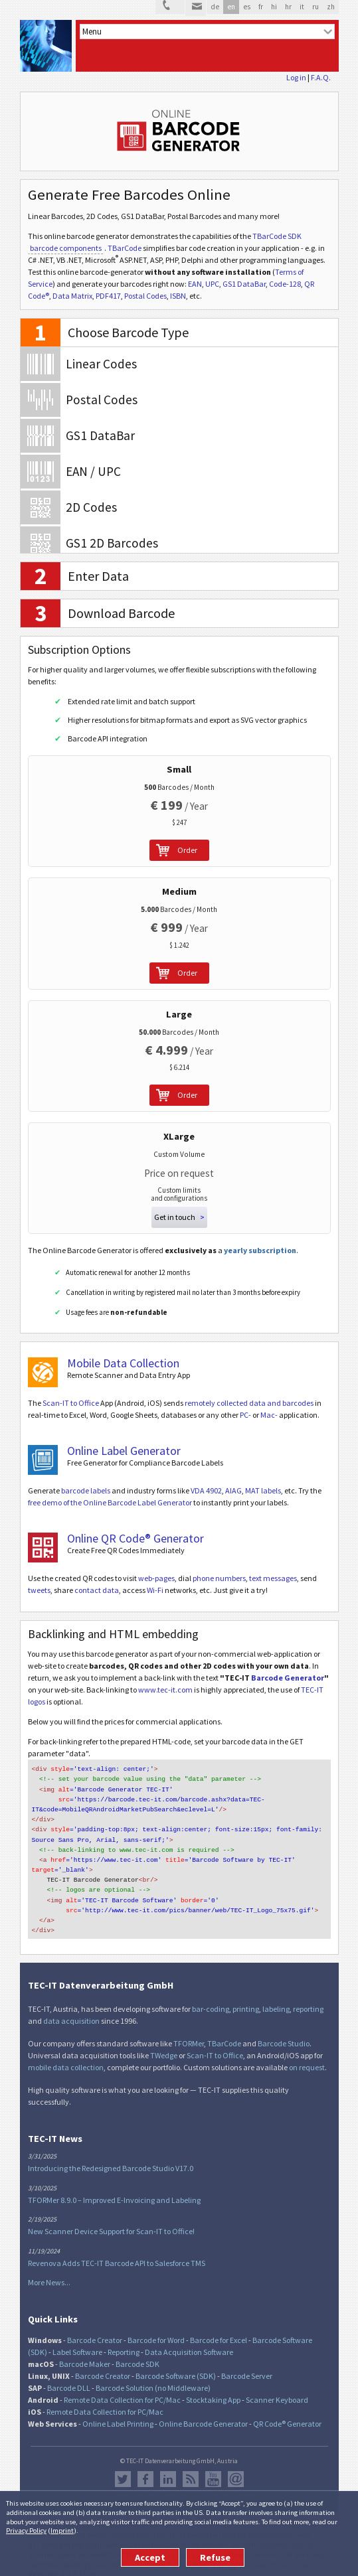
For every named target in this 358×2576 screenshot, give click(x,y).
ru (315, 6)
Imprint (62, 2530)
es (246, 6)
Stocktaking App (213, 2388)
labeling (276, 1998)
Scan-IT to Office (71, 1403)
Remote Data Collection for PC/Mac (122, 2388)
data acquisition (71, 2009)
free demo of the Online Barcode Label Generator (110, 1502)
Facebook (145, 2468)
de (215, 6)
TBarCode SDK (277, 236)
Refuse (215, 2557)
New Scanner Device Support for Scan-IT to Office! (111, 2220)
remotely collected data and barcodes (249, 1403)
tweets (39, 1590)
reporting (308, 1998)
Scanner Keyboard (277, 2388)
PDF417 (108, 296)
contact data (96, 1590)
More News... (49, 2271)
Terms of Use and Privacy (193, 2485)
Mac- (269, 1415)
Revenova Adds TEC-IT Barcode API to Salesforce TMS (116, 2252)
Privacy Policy (26, 2530)
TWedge (163, 2044)
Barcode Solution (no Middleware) (153, 2377)
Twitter (123, 2468)
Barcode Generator (287, 1678)
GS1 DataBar (244, 284)
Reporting (123, 2341)
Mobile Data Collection (123, 1363)
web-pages (156, 1578)
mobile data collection (66, 2056)
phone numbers (219, 1578)
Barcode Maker (84, 2353)
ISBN (178, 296)
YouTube (213, 2468)
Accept (150, 2557)
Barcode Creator (94, 2329)
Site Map (117, 2485)
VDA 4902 (206, 1490)
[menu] (207, 31)
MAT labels (263, 1490)
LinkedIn (168, 2468)
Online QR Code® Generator (135, 1538)
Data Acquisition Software (189, 2341)
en (231, 6)
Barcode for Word (156, 2329)
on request (307, 2056)
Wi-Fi (155, 1590)
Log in (296, 77)
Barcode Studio (284, 2032)
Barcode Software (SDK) (175, 2365)
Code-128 (285, 284)
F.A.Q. (321, 77)
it (302, 6)
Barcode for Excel (218, 2329)
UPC (212, 284)
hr (288, 6)
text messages (273, 1578)
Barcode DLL (68, 2377)
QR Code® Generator (287, 2412)
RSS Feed (191, 2468)
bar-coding (210, 1998)
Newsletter (236, 2468)
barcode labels (85, 1490)
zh (331, 6)
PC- (245, 1415)
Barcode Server (246, 2365)
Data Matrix (72, 296)
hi (274, 6)
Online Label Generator (124, 1450)
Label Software (77, 2341)
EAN (195, 284)
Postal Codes (145, 296)
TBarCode (124, 248)
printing (245, 1998)
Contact (242, 2485)
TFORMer (188, 2032)
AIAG (233, 1490)
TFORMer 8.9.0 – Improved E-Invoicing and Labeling (114, 2189)
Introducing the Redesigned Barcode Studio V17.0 (110, 2157)
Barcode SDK (137, 2353)
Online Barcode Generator (203, 2412)
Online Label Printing (117, 2412)
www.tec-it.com (165, 1690)
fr (260, 6)
